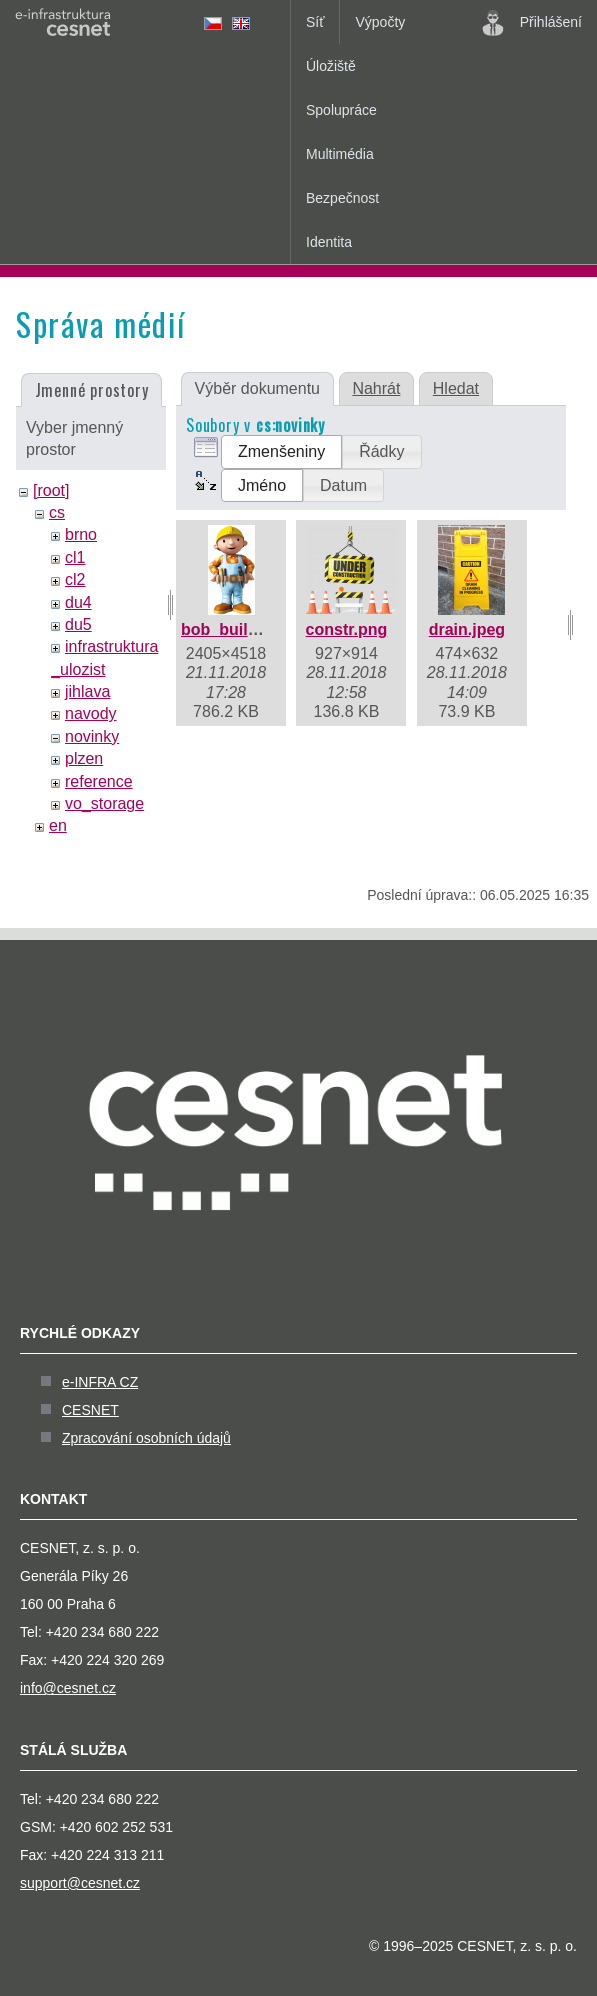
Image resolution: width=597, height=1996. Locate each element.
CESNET (90, 1410)
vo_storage (104, 803)
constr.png (347, 629)
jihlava (87, 691)
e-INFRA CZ (100, 1382)
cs (57, 512)
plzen (84, 758)
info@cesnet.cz (68, 1688)
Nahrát (376, 388)
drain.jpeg (467, 629)
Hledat (456, 388)
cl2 (75, 579)
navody (91, 713)
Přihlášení (532, 23)
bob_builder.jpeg (245, 629)
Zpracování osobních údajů (146, 1438)
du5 (78, 624)
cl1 (75, 557)
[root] (51, 490)
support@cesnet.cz (80, 1883)
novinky (92, 736)
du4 (78, 602)
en (58, 825)
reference (99, 781)
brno (81, 534)
